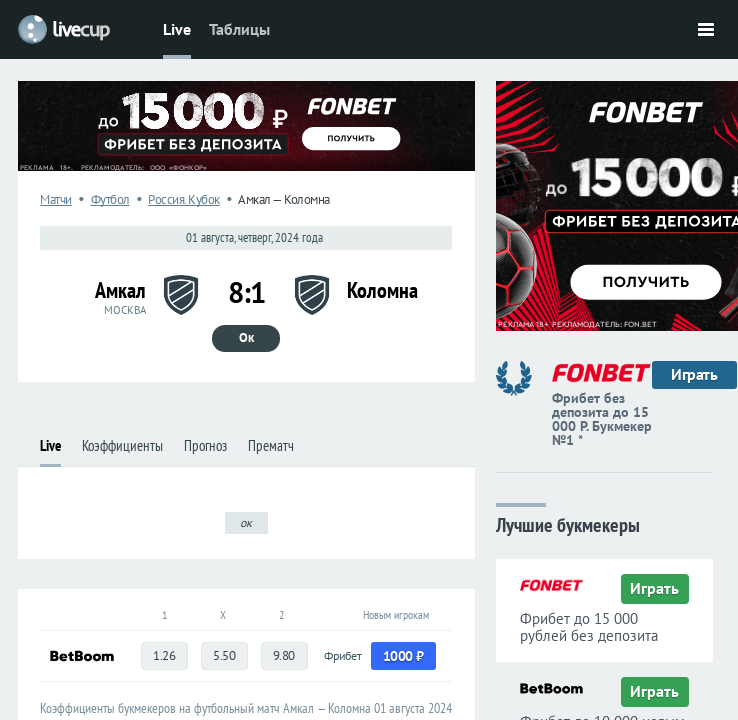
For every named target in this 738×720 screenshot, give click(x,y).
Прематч (271, 445)
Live (177, 29)
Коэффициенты (122, 445)
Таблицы (239, 29)
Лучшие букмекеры (568, 523)
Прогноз (205, 445)
